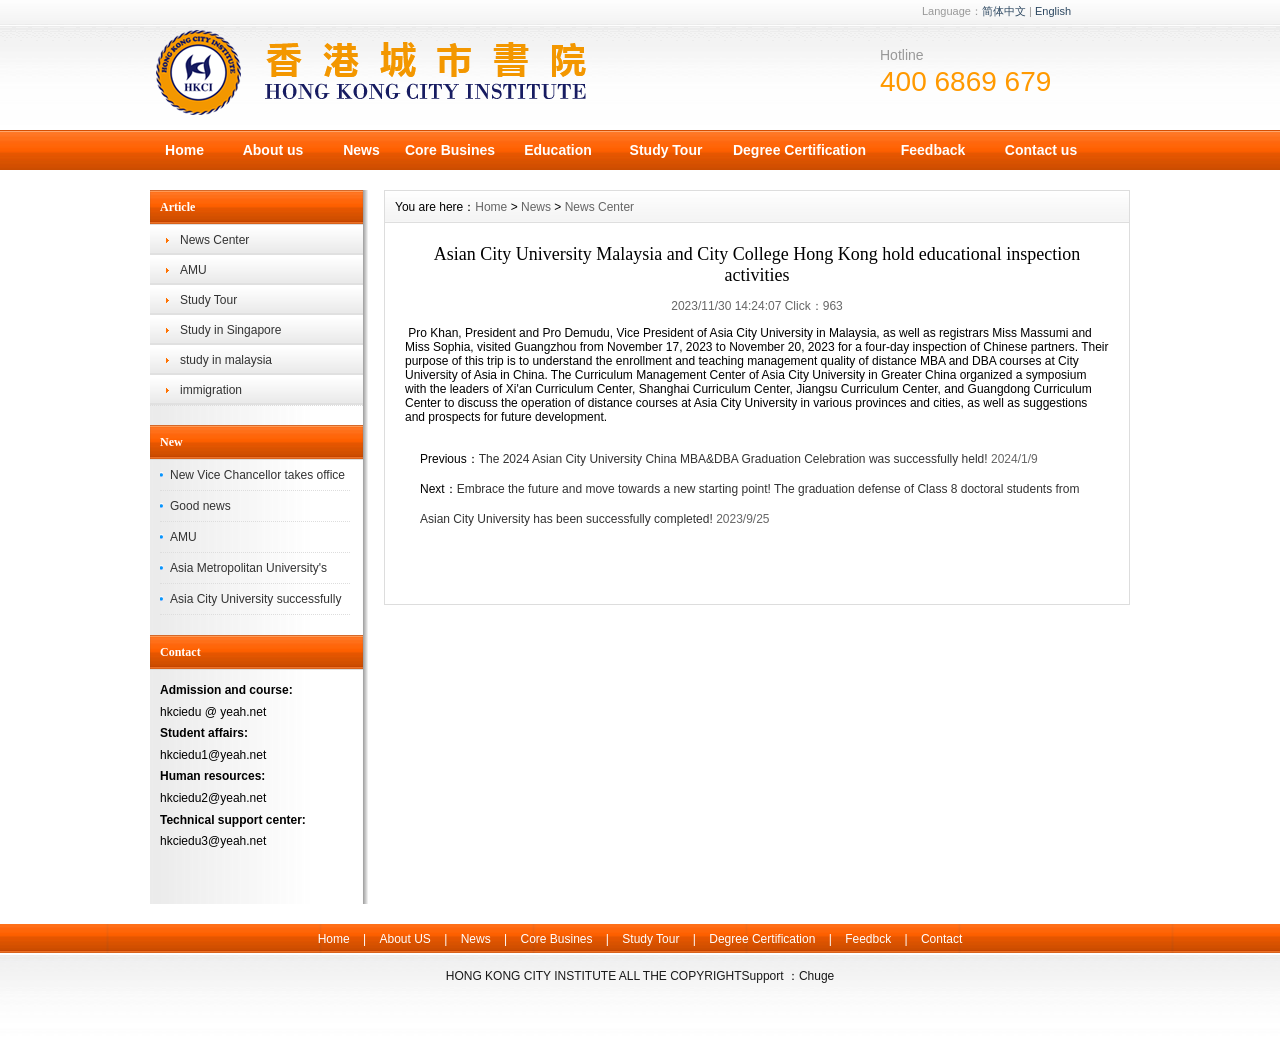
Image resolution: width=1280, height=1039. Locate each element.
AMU (193, 270)
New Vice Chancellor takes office (257, 475)
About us (273, 150)
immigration (211, 390)
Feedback (933, 150)
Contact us (1041, 150)
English (1053, 11)
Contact (941, 939)
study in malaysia (226, 360)
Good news (200, 506)
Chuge (816, 976)
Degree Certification (799, 150)
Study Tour (666, 150)
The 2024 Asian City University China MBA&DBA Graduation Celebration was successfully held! (733, 459)
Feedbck (868, 939)
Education (558, 150)
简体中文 (1004, 11)
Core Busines (450, 150)
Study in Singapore (230, 330)
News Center (214, 240)
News (361, 150)
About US (404, 939)
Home (184, 150)
